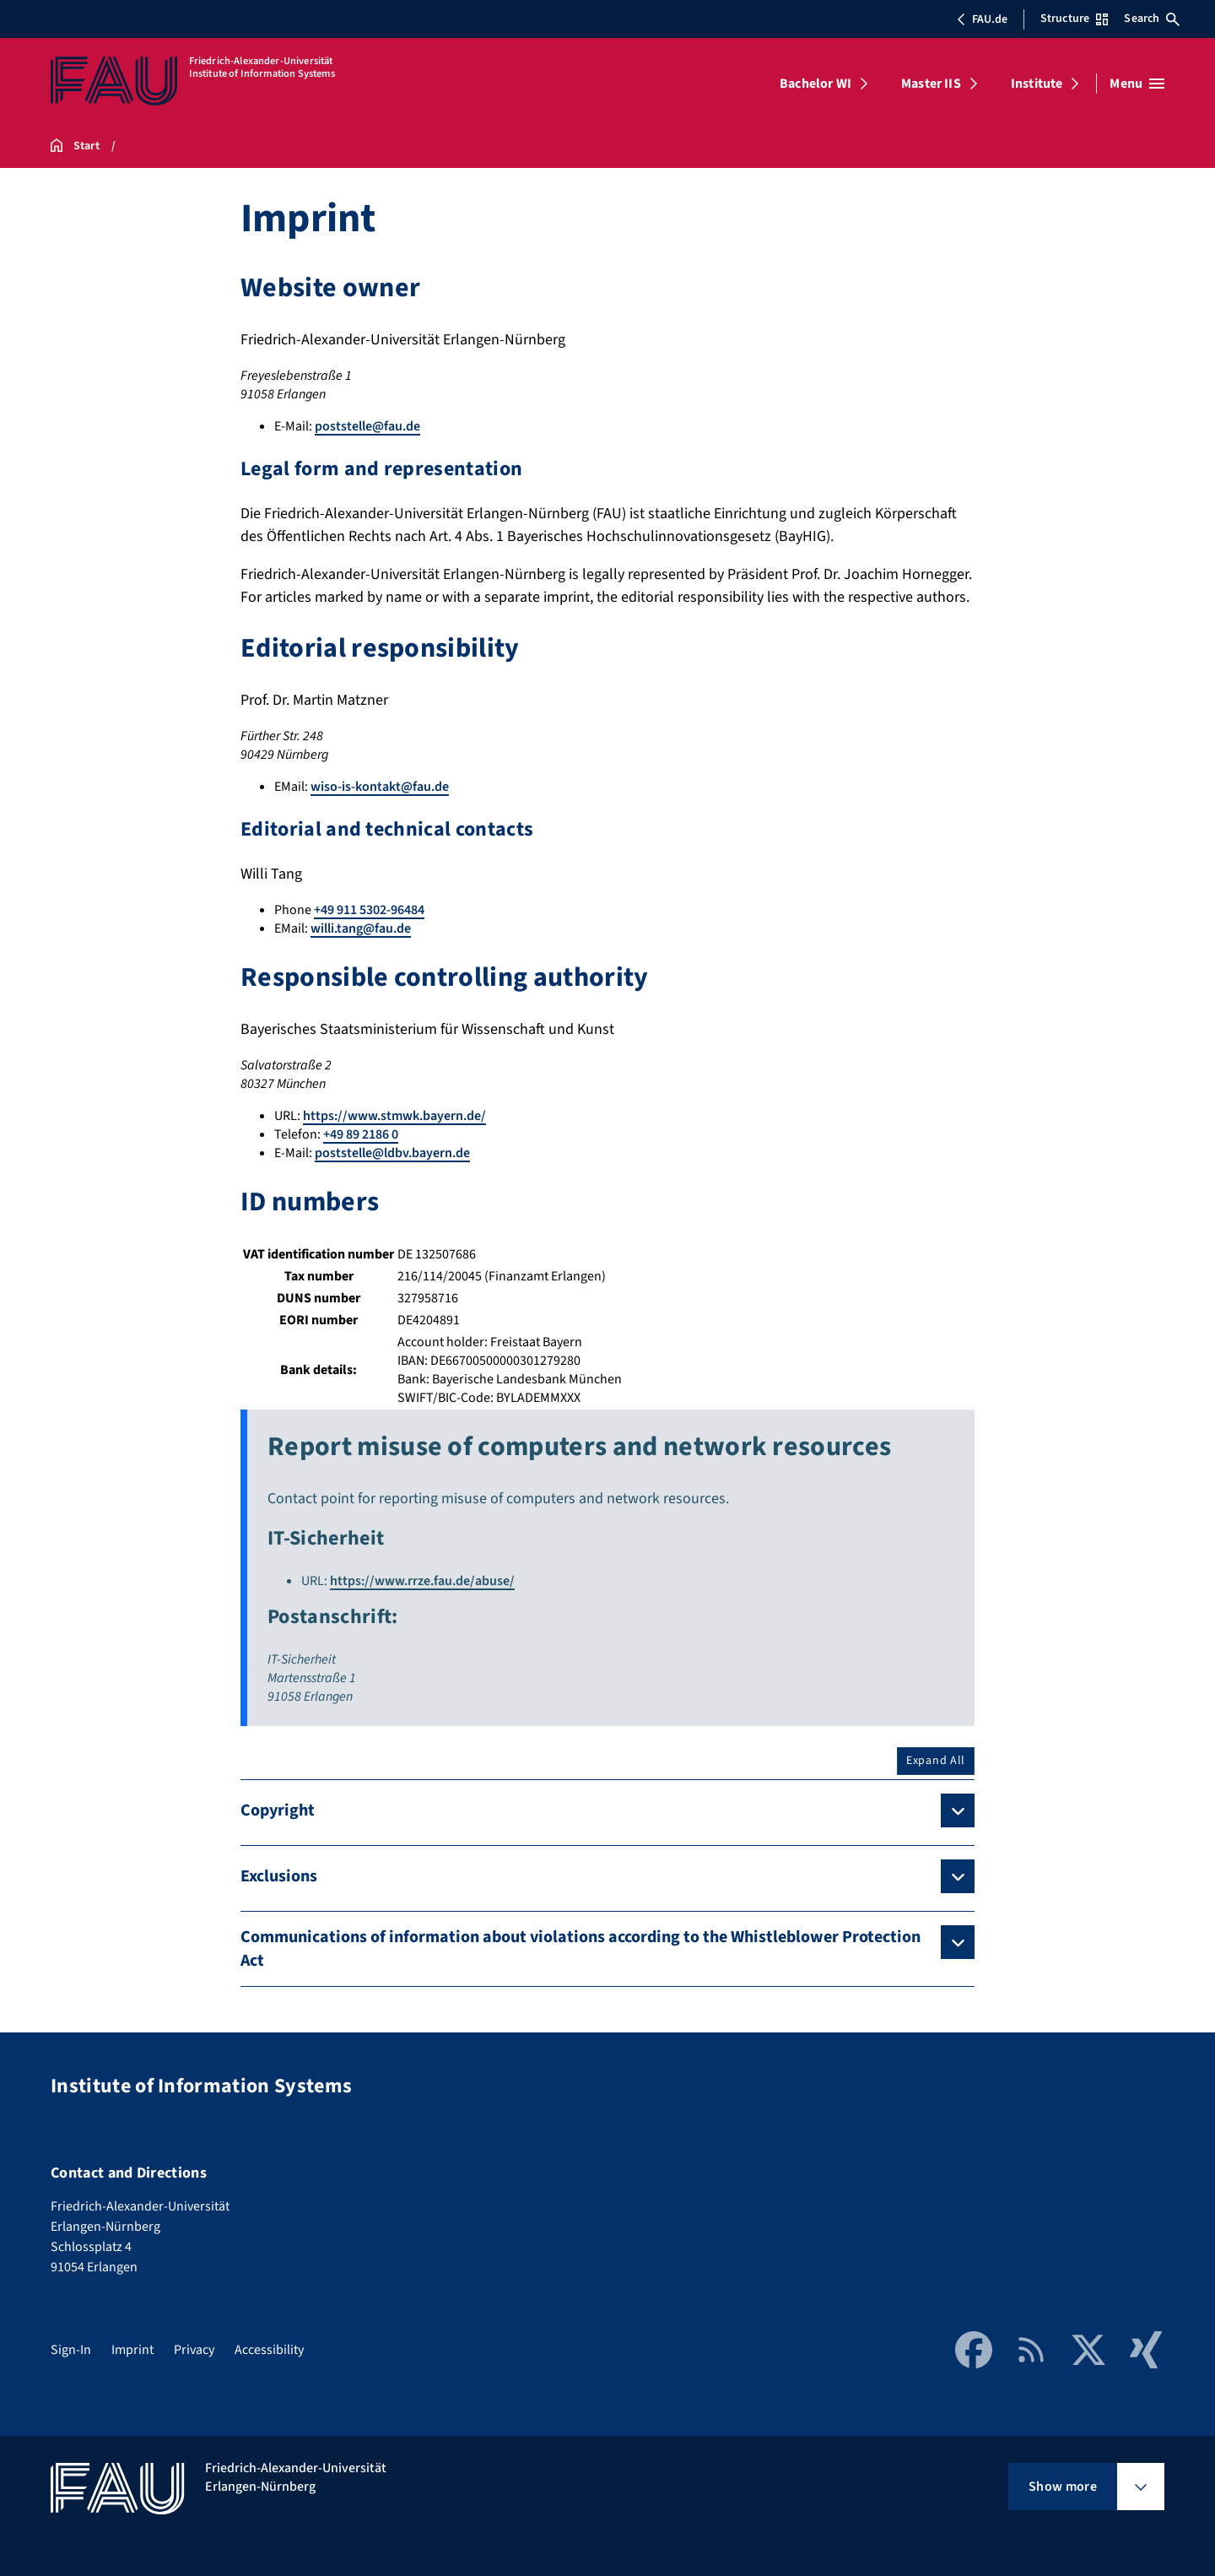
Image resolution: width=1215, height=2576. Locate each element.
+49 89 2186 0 (360, 1134)
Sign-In (71, 2350)
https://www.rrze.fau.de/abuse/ (422, 1581)
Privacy (194, 2350)
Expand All (935, 1760)
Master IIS (931, 83)
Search (1152, 18)
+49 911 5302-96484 (369, 910)
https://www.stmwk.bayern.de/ (394, 1116)
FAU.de (982, 19)
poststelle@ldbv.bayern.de (392, 1153)
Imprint (132, 2350)
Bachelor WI (815, 83)
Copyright (277, 1810)
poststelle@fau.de (367, 426)
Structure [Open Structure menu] (1074, 18)
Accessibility (269, 2350)
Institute (1036, 83)
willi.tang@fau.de (360, 928)
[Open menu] (1137, 83)
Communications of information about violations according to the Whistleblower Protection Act (580, 1949)
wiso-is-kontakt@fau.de (379, 786)
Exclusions (278, 1876)
